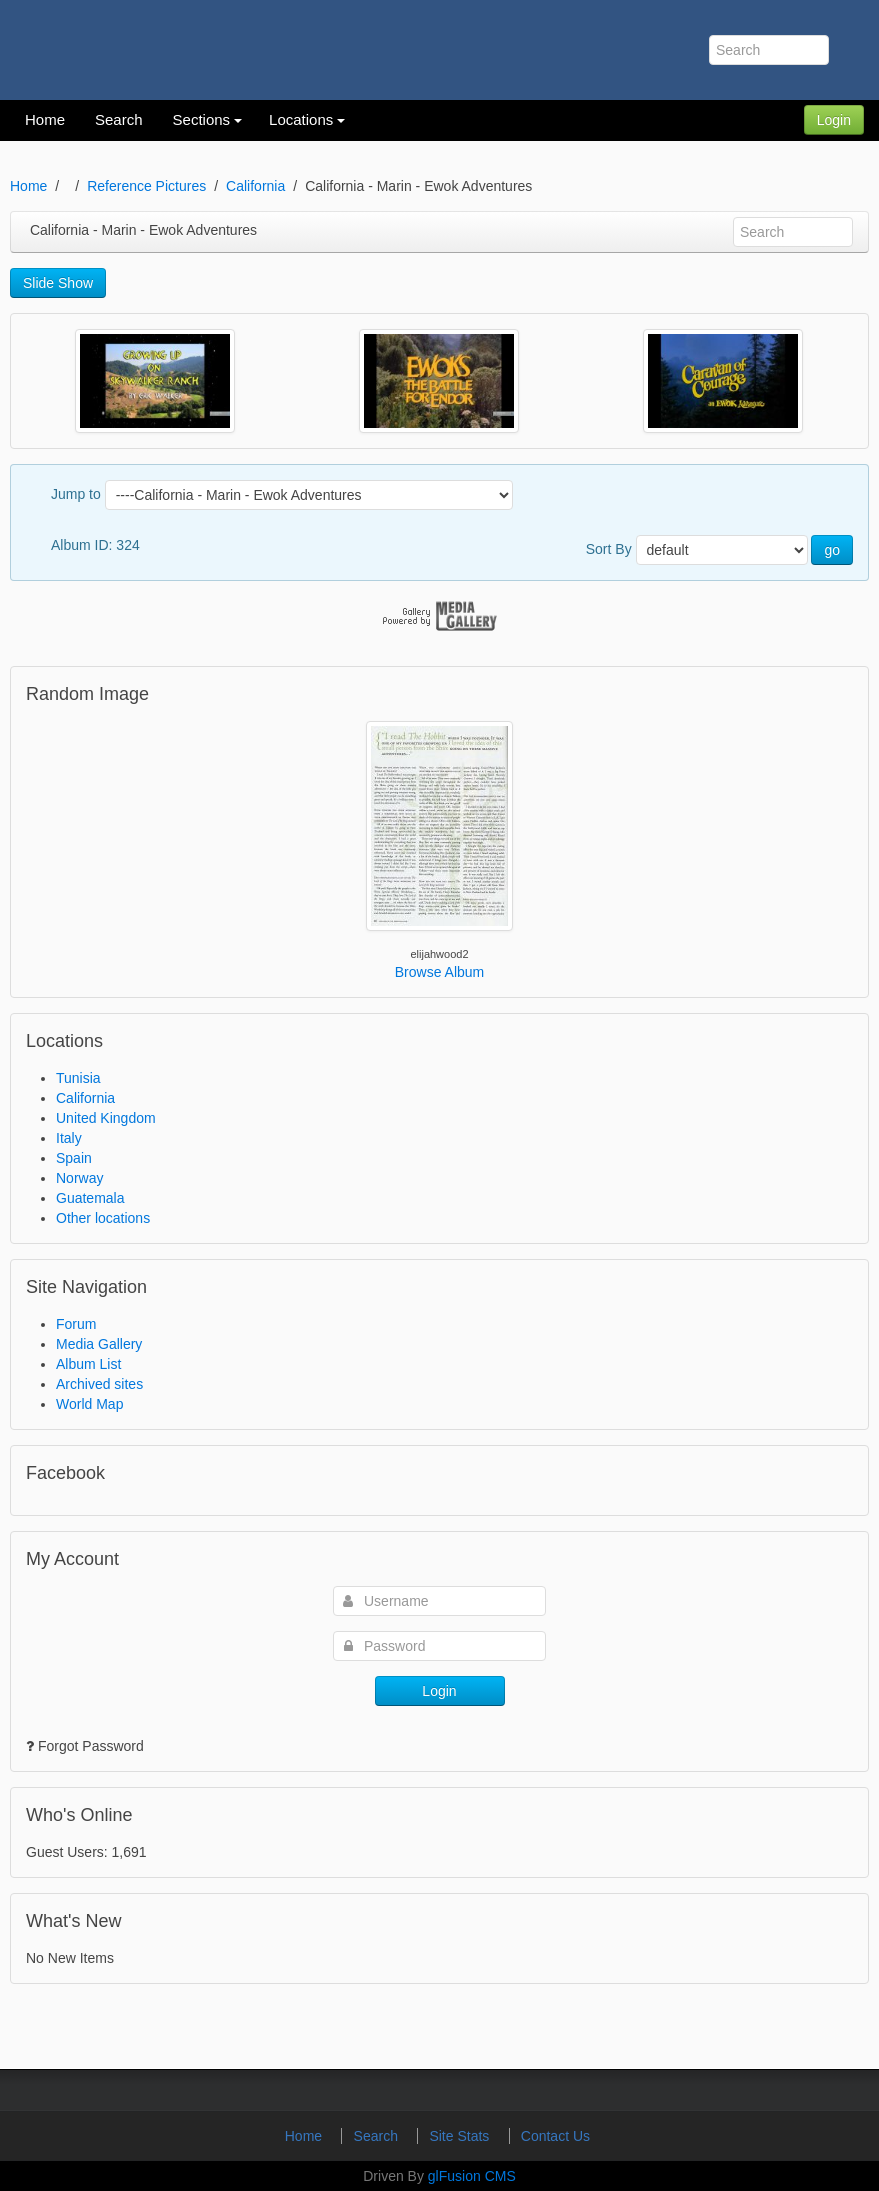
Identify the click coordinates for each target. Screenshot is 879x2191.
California (255, 186)
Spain (74, 1158)
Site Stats (461, 2136)
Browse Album (439, 972)
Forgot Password (91, 1746)
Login (834, 120)
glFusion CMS (472, 2176)
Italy (69, 1138)
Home (28, 186)
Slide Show (58, 283)
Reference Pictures (146, 186)
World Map (89, 1404)
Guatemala (90, 1198)
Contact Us (555, 2136)
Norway (79, 1178)
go (832, 550)
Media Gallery (99, 1344)
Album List (88, 1364)
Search (378, 2136)
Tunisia (78, 1078)
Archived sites (99, 1384)
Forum (76, 1324)
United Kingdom (106, 1118)
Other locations (103, 1218)
